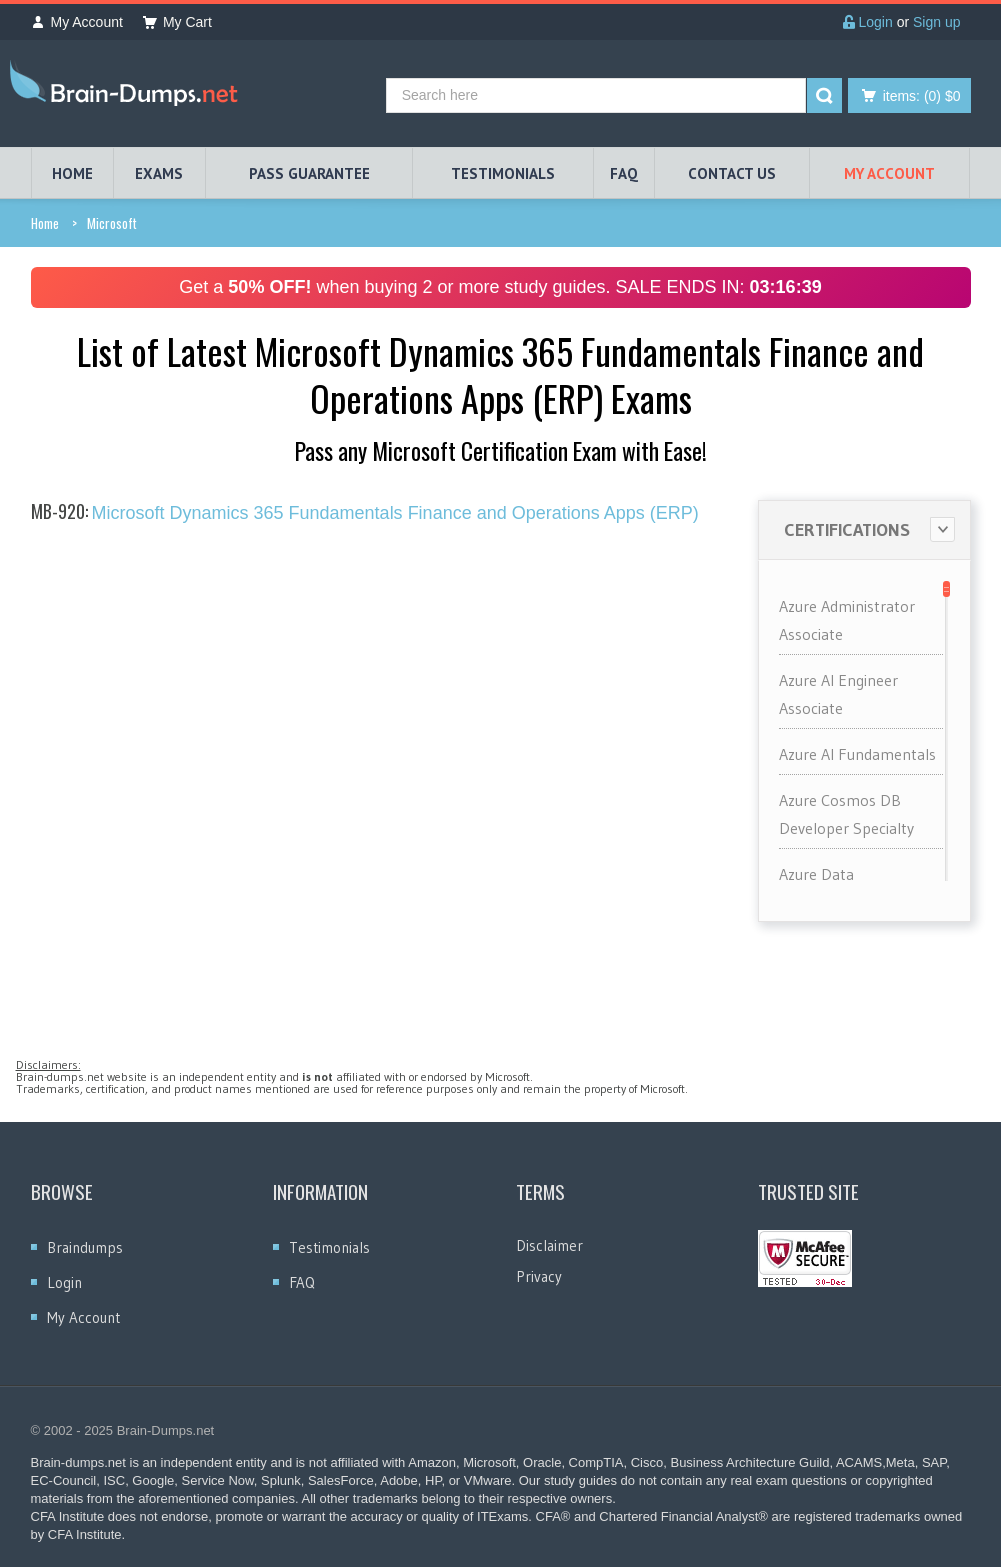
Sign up (936, 22)
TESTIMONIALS (503, 173)
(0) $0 (922, 96)
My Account (77, 22)
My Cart (177, 22)
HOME (72, 173)
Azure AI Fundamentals (857, 754)
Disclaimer (549, 1245)
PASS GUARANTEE (309, 173)
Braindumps (85, 1247)
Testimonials (329, 1247)
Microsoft (112, 223)
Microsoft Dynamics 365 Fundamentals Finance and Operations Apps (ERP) (365, 513)
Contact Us (732, 173)
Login (868, 22)
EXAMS (159, 173)
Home (45, 223)
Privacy (539, 1276)
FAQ (624, 173)
